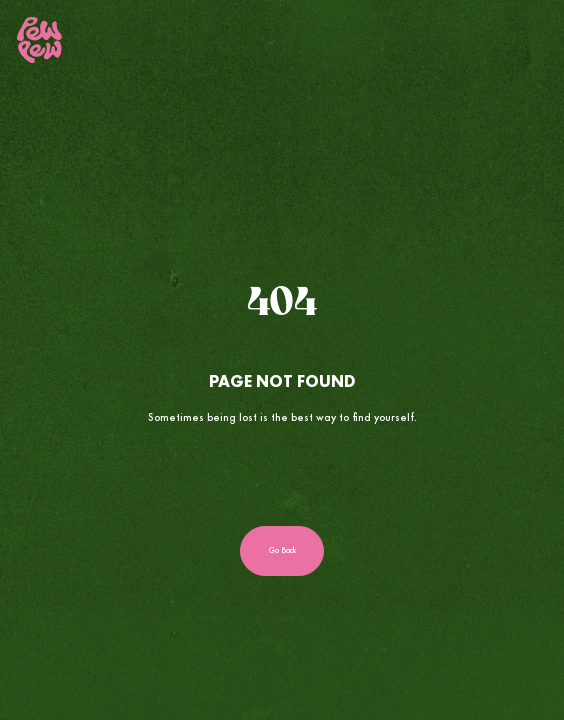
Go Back (282, 550)
